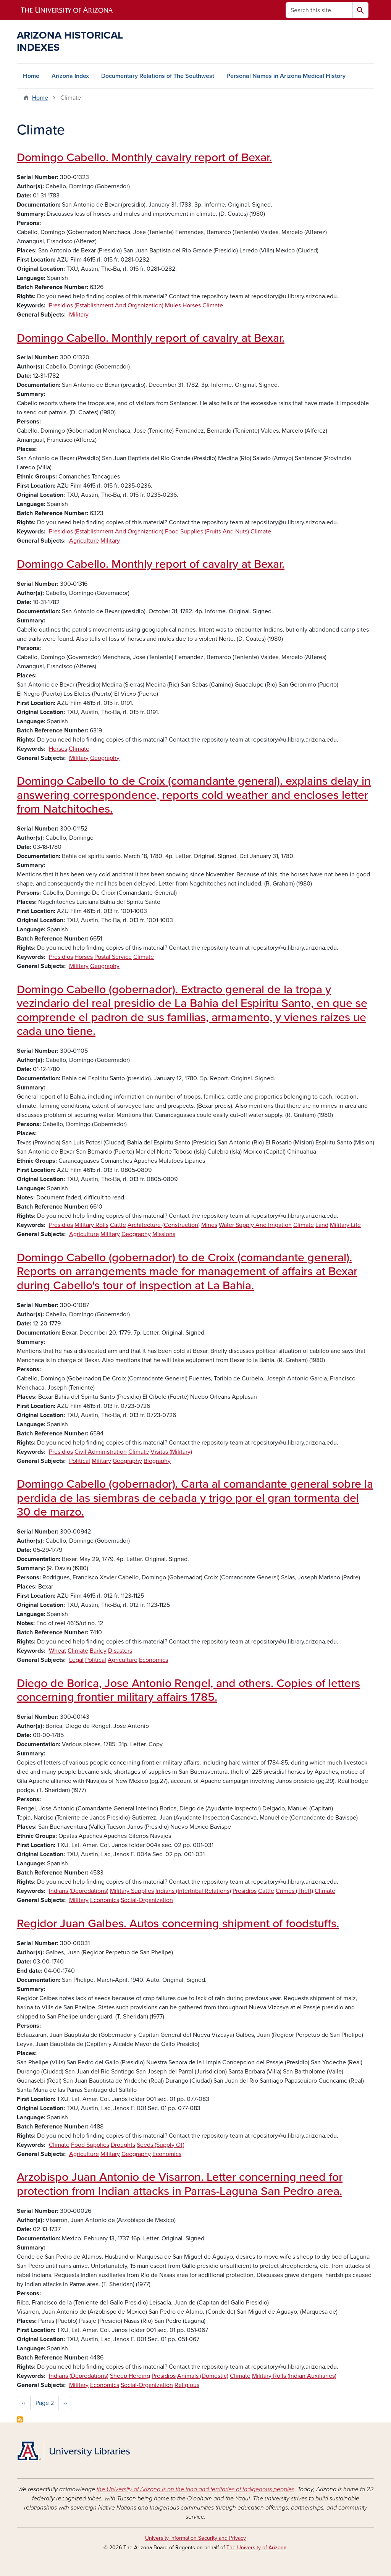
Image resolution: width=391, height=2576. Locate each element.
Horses (192, 305)
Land (321, 1225)
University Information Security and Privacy (195, 2538)
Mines (209, 1225)
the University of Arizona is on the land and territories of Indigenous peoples (195, 2489)
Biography (157, 1461)
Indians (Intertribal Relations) (193, 1891)
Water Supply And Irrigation (255, 1225)
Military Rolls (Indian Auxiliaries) (294, 2376)
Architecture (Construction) (164, 1225)
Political (79, 1461)
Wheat (57, 1651)
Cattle (118, 1225)
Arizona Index (70, 76)
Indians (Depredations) (78, 1891)
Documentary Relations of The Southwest (157, 76)
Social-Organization (147, 1900)
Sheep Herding (130, 2376)
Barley (98, 1651)
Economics (153, 1660)
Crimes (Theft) (294, 1891)
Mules (173, 305)
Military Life (345, 1225)
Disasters (120, 1651)
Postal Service (113, 957)
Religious (186, 2385)
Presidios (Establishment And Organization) (106, 305)
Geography (105, 758)
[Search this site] (319, 10)
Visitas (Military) (171, 1452)
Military (79, 314)
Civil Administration (100, 1452)
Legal (76, 1660)
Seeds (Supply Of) (160, 2145)
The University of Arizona (256, 2547)
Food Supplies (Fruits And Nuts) (207, 531)
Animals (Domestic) (202, 2376)
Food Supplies (90, 2145)
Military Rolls (91, 1225)
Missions (163, 1234)
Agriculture (84, 541)
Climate (212, 305)
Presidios (61, 957)
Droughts (123, 2145)
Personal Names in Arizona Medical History (286, 76)
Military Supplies (132, 1891)
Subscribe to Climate (20, 2419)
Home (31, 76)
